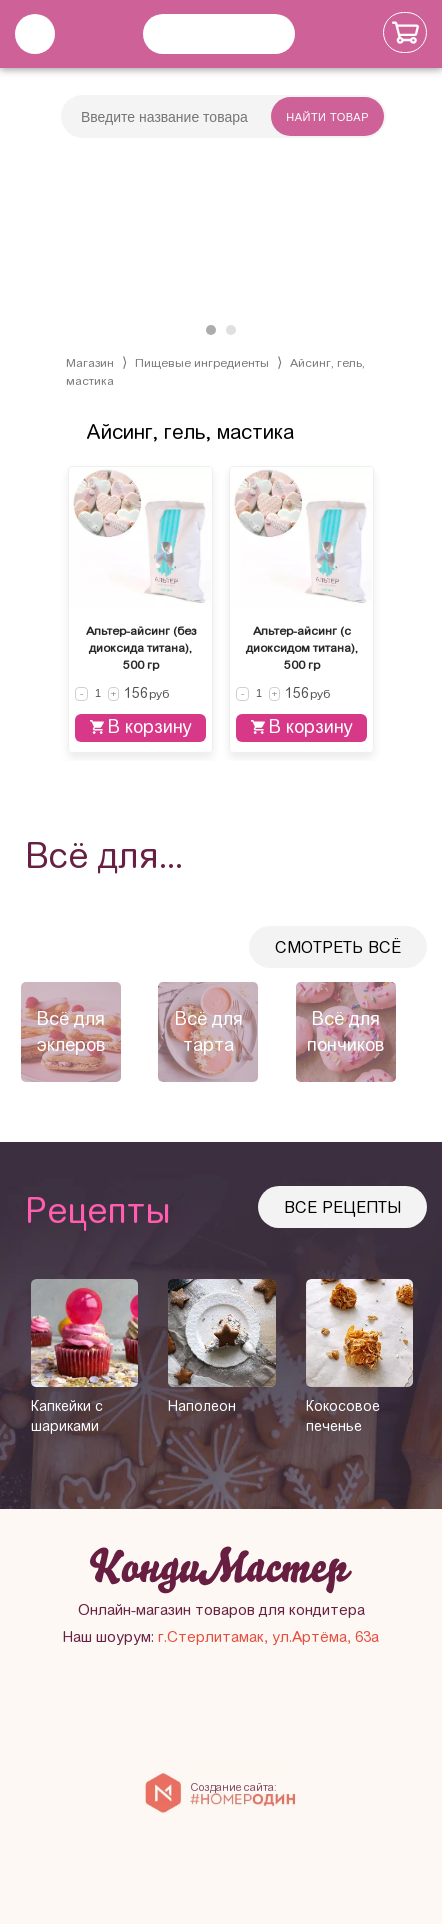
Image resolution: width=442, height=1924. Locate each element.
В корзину (141, 727)
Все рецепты (342, 1208)
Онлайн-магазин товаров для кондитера (221, 1610)
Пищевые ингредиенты (202, 363)
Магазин (90, 363)
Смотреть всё (338, 948)
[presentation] (20, 1031)
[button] (211, 330)
